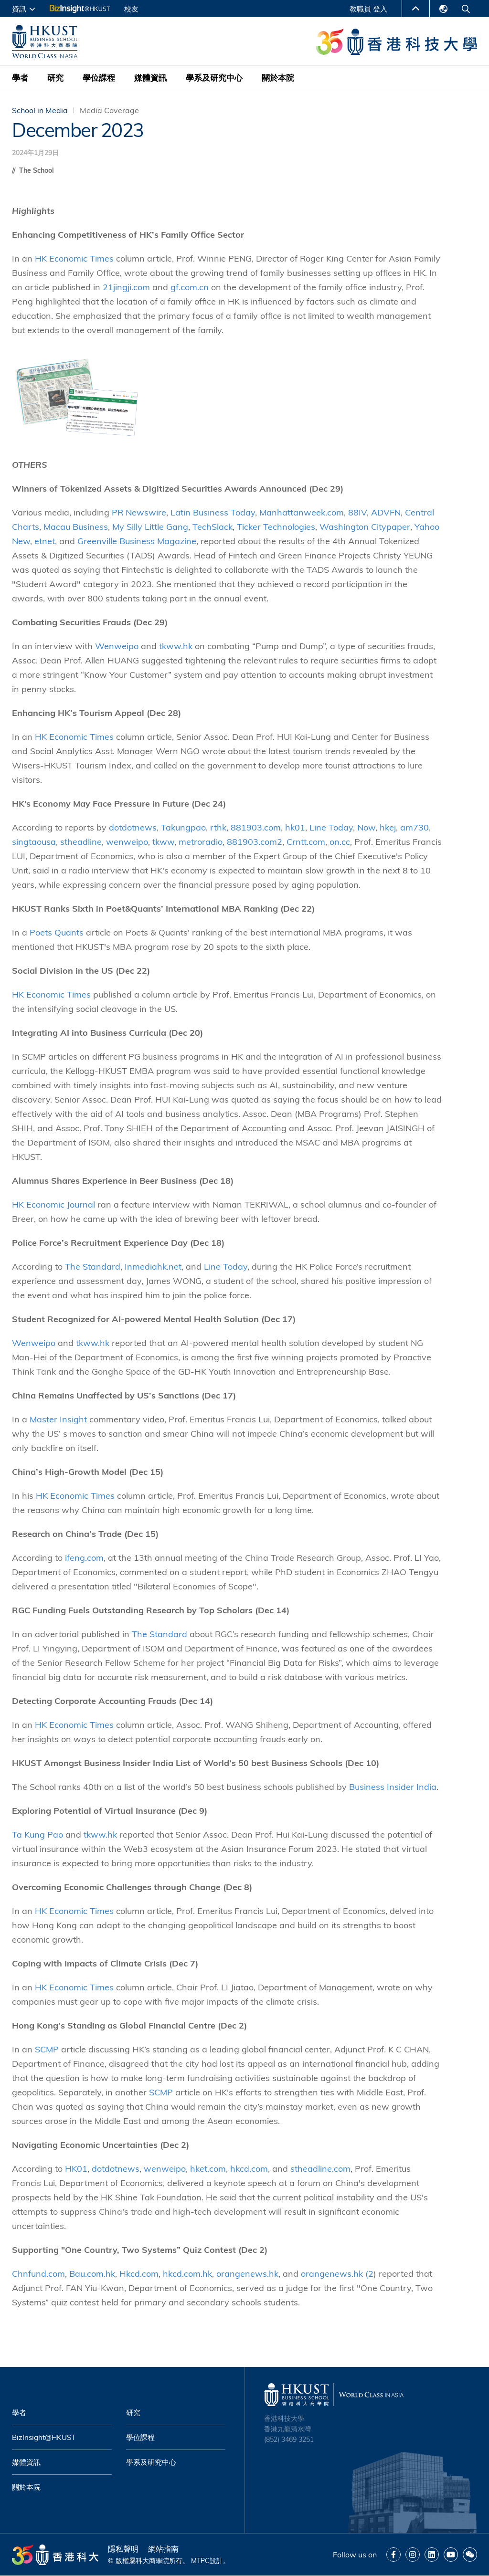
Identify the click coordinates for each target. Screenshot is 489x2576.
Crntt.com (306, 841)
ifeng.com (84, 1557)
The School (36, 170)
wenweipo (127, 841)
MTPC (200, 2560)
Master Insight (58, 1419)
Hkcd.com (139, 2273)
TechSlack (212, 526)
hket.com (208, 2168)
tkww (163, 841)
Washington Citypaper (364, 526)
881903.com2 (254, 841)
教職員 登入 (368, 8)
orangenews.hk (247, 2273)
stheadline (81, 841)
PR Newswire (139, 512)
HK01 (76, 2168)
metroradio (201, 841)
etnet (44, 541)
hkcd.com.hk (187, 2273)
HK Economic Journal (53, 1204)
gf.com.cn (189, 287)
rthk (218, 827)
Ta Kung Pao (37, 1834)
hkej (388, 827)
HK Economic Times (74, 258)
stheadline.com (320, 2168)
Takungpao (183, 827)
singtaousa (34, 841)
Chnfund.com (38, 2273)
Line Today (331, 827)
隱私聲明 (123, 2549)
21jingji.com (126, 287)
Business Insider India (392, 1786)
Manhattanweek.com (301, 512)
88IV (357, 512)
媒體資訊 (150, 78)
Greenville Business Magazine (136, 541)
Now (366, 827)
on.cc (340, 841)
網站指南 (163, 2549)
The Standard (92, 1266)
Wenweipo (116, 646)
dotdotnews (133, 827)
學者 (20, 78)
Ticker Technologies (276, 526)
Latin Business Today (212, 512)
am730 (414, 827)
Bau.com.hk (92, 2273)
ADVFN (386, 512)
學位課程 (99, 78)
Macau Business (75, 526)
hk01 (295, 827)
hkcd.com (249, 2168)
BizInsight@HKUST (43, 2437)
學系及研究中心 (214, 78)
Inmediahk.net (153, 1266)
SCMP (47, 2049)
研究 (55, 78)
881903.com (256, 827)
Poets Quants (57, 932)
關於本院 (278, 78)
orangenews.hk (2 (337, 2273)
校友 (131, 8)
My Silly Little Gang (150, 526)
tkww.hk (175, 646)
